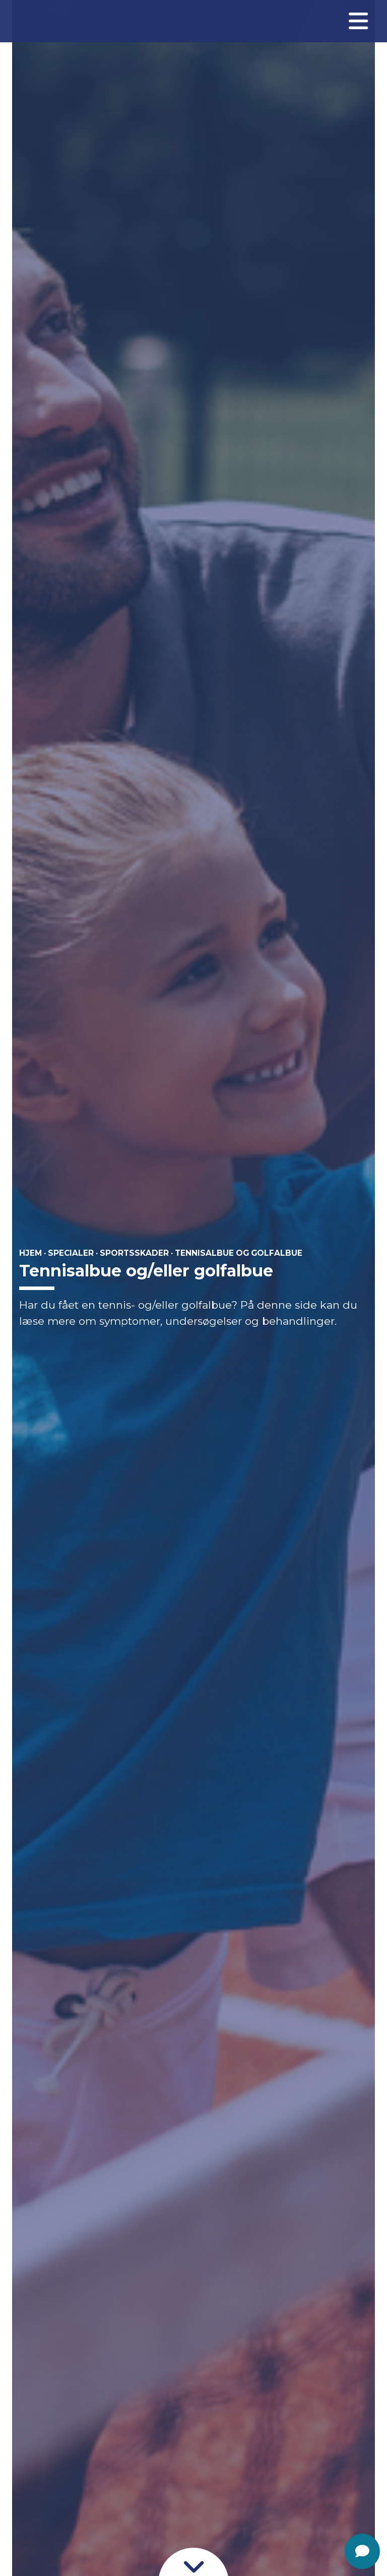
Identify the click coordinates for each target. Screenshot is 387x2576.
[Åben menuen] (358, 21)
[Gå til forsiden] (42, 21)
